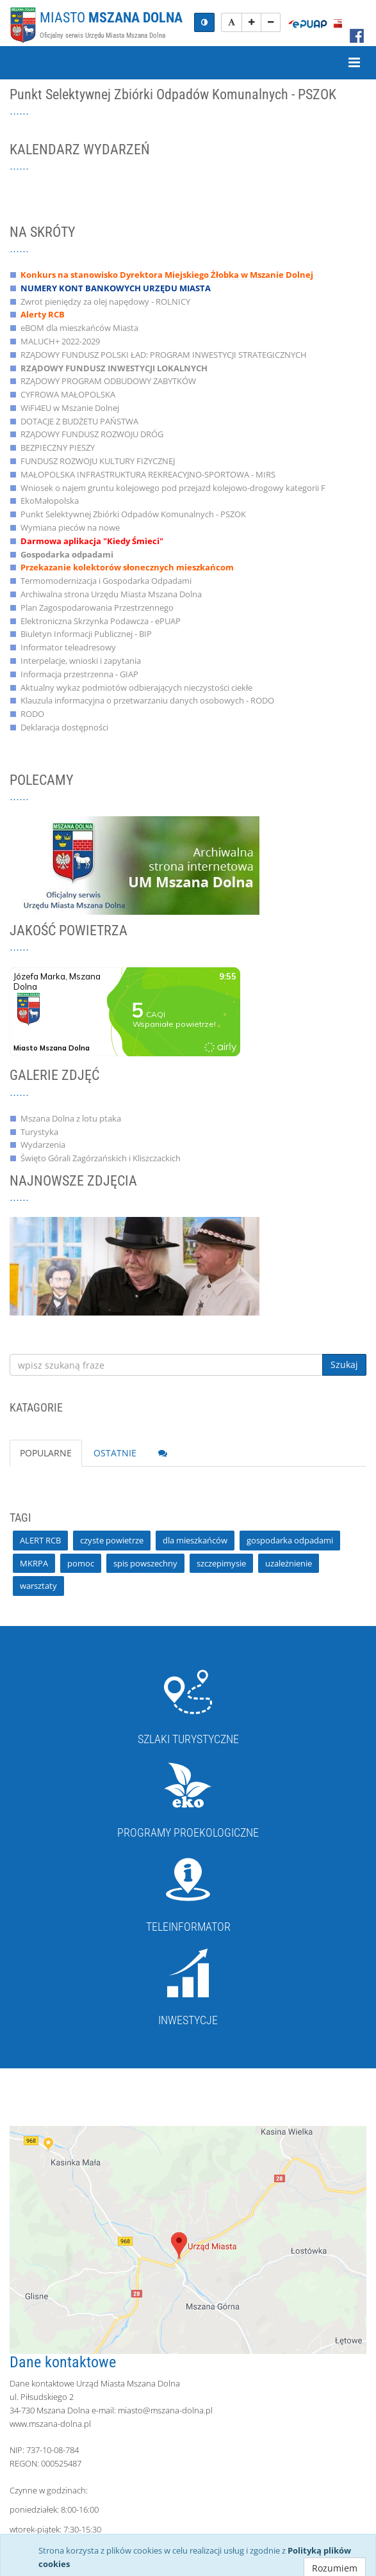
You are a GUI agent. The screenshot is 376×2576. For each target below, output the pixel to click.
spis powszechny (145, 1563)
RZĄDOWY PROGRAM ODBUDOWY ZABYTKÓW (108, 381)
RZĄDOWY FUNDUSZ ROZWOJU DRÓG (91, 434)
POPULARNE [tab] (46, 1453)
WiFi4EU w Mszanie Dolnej (69, 408)
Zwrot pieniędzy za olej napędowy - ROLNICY (105, 301)
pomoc (80, 1563)
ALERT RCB (40, 1540)
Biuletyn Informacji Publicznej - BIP (86, 634)
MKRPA (34, 1563)
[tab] (162, 1453)
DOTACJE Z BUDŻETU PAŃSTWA (79, 421)
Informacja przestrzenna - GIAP (79, 674)
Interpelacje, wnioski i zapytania (80, 660)
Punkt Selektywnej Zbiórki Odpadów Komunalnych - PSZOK (133, 514)
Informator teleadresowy (68, 647)
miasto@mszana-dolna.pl (165, 2410)
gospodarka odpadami (290, 1540)
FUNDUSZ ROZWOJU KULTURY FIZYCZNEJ (97, 461)
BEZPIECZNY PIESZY (57, 447)
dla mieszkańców (195, 1540)
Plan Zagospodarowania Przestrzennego (97, 607)
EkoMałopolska (49, 500)
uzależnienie (288, 1563)
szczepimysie (221, 1563)
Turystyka (39, 1132)
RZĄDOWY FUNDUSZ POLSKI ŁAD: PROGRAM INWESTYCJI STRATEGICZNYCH (163, 354)
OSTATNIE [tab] (115, 1453)
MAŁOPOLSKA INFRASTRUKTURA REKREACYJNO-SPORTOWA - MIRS (147, 474)
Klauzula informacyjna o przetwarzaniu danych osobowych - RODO (147, 700)
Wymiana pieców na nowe (70, 527)
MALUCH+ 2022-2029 (60, 341)
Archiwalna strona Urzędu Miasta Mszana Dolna (111, 594)
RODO (32, 714)
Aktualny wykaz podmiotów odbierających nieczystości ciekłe (136, 687)
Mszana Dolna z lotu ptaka (70, 1118)
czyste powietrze (111, 1540)
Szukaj (344, 1364)
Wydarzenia (42, 1144)
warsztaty (38, 1585)
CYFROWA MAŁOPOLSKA (67, 394)
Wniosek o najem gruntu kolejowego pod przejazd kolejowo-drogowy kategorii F (172, 488)
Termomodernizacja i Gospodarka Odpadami (106, 580)
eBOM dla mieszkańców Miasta (79, 328)
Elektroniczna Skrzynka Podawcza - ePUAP (100, 621)
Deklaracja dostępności (64, 727)
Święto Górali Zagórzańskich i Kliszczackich (100, 1158)
